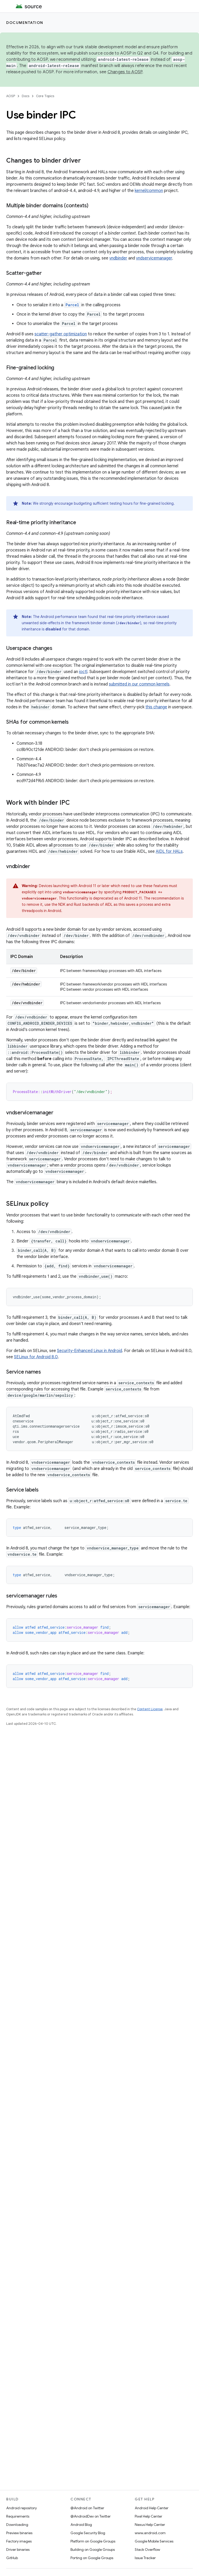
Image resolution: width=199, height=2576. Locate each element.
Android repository (21, 2508)
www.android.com (150, 2533)
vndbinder (118, 258)
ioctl (83, 671)
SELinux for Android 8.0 (36, 1357)
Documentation (24, 22)
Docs (25, 96)
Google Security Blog (87, 2533)
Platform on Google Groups (92, 2541)
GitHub (12, 2557)
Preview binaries (19, 2533)
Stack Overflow (147, 2549)
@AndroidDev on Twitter (90, 2516)
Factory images (19, 2541)
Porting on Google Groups (91, 2557)
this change (156, 707)
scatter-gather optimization (60, 334)
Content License (150, 1709)
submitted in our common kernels (139, 684)
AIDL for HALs (169, 851)
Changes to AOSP (125, 72)
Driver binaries (18, 2549)
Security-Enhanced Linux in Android (89, 1350)
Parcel (72, 304)
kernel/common (149, 190)
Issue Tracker (145, 2557)
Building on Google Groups (92, 2549)
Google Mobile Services (154, 2541)
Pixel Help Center (148, 2516)
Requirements (17, 2516)
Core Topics (45, 96)
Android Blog (81, 2524)
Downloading (17, 2524)
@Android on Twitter (87, 2508)
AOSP (10, 96)
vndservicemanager (154, 258)
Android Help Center (151, 2508)
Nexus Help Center (150, 2524)
